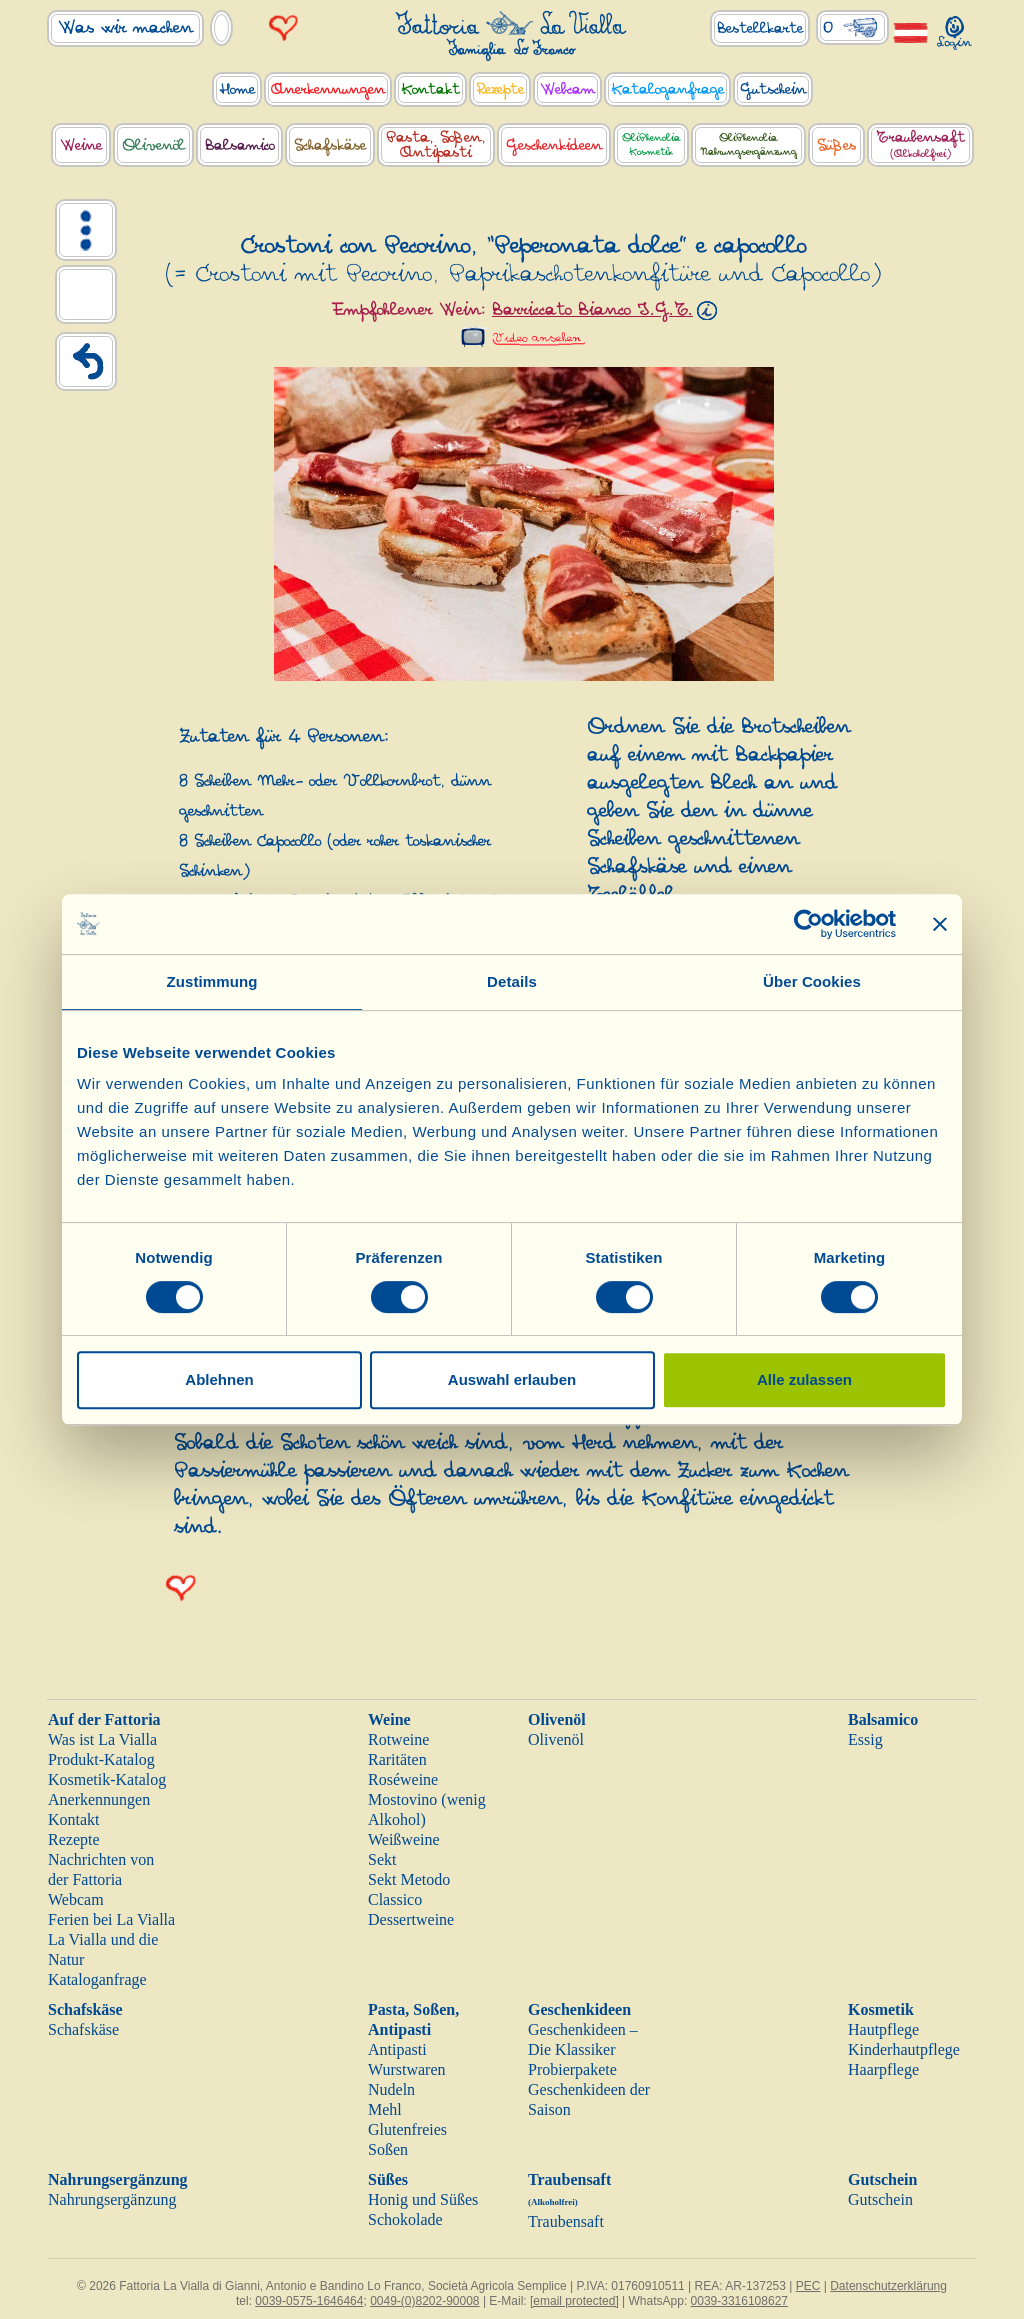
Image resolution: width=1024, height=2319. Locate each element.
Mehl (385, 2109)
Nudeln (391, 2089)
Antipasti (397, 2049)
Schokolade (405, 2219)
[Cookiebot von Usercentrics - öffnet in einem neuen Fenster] (808, 924)
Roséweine (403, 1779)
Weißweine (404, 1839)
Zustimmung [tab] (212, 981)
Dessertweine (411, 1919)
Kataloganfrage (97, 1979)
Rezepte (74, 1839)
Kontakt (74, 1819)
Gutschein (882, 2179)
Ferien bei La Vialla (111, 1919)
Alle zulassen (804, 1379)
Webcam (76, 1899)
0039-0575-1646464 (309, 2301)
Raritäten (397, 1759)
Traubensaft (566, 2221)
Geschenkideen (579, 2009)
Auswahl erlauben (512, 1379)
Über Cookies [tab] (812, 981)
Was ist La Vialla (102, 1739)
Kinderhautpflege (904, 2049)
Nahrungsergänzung (118, 2179)
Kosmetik (881, 2009)
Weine (389, 1719)
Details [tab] (512, 981)
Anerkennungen (99, 1799)
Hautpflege (883, 2029)
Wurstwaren (407, 2069)
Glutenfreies (407, 2129)
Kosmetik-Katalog (107, 1779)
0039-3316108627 (739, 2301)
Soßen (388, 2149)
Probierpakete (572, 2069)
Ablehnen (219, 1379)
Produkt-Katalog (101, 1759)
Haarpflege (883, 2069)
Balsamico (883, 1719)
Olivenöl (557, 1719)
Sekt (382, 1859)
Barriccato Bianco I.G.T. (592, 310)
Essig (865, 1739)
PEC (808, 2286)
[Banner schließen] (940, 924)
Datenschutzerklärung (888, 2286)
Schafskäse (85, 2009)
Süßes (388, 2179)
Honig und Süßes (423, 2199)
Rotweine (398, 1739)
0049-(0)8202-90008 (424, 2301)
